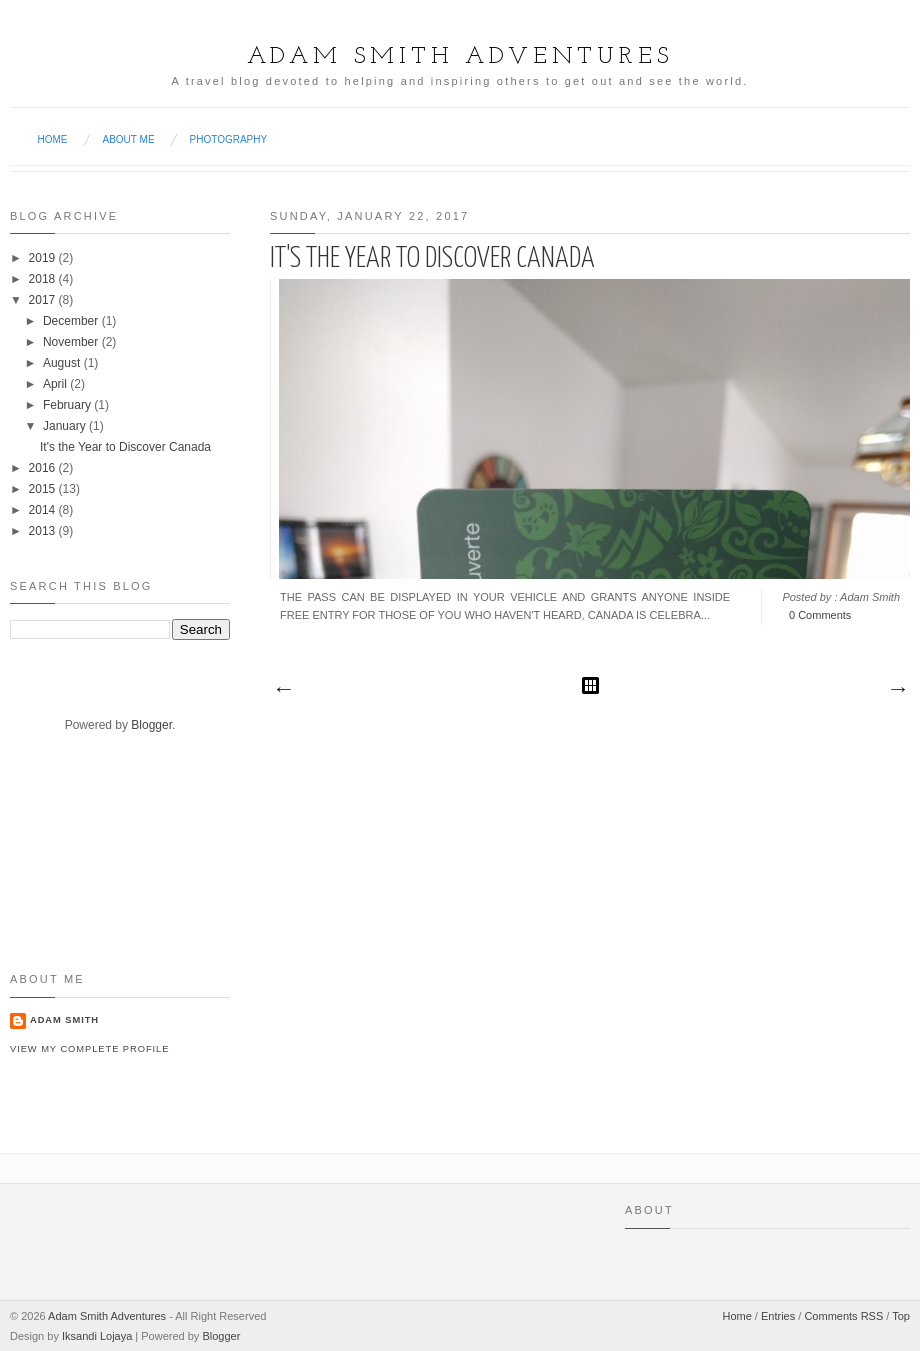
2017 (42, 300)
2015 (42, 489)
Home (53, 139)
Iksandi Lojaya (97, 1336)
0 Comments (820, 615)
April (55, 384)
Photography (229, 139)
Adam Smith (64, 1020)
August (61, 363)
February (67, 405)
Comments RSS (843, 1316)
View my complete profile (89, 1049)
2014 (42, 510)
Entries (778, 1316)
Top (901, 1316)
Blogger (151, 725)
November (70, 342)
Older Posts (897, 690)
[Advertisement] (72, 868)
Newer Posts (283, 690)
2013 (42, 531)
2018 (42, 279)
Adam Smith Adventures (460, 57)
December (70, 321)
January (64, 426)
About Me (129, 139)
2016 (42, 468)
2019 (42, 258)
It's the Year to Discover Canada (432, 259)
